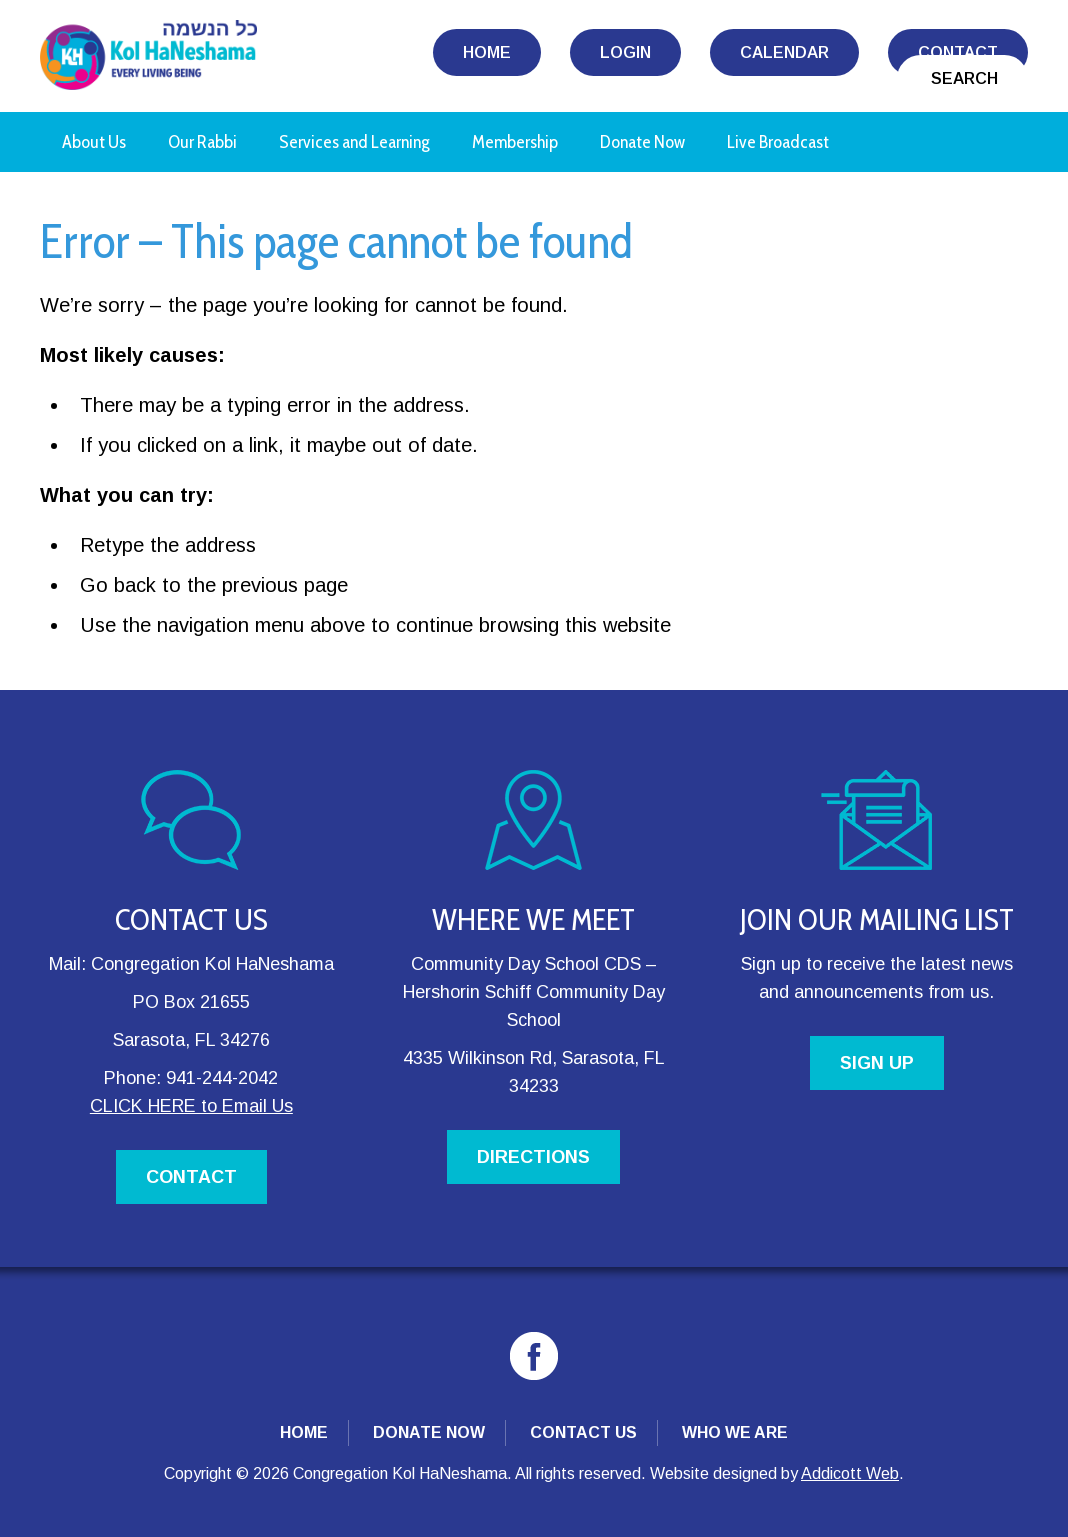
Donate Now (642, 142)
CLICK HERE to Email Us (191, 1106)
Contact (958, 52)
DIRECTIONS (533, 1157)
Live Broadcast (778, 142)
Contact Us (583, 1432)
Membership (515, 142)
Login (625, 52)
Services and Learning (354, 142)
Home (487, 52)
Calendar (784, 52)
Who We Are (735, 1432)
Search (964, 78)
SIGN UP (877, 1063)
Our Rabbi (202, 142)
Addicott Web (850, 1473)
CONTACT (191, 1177)
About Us (94, 142)
